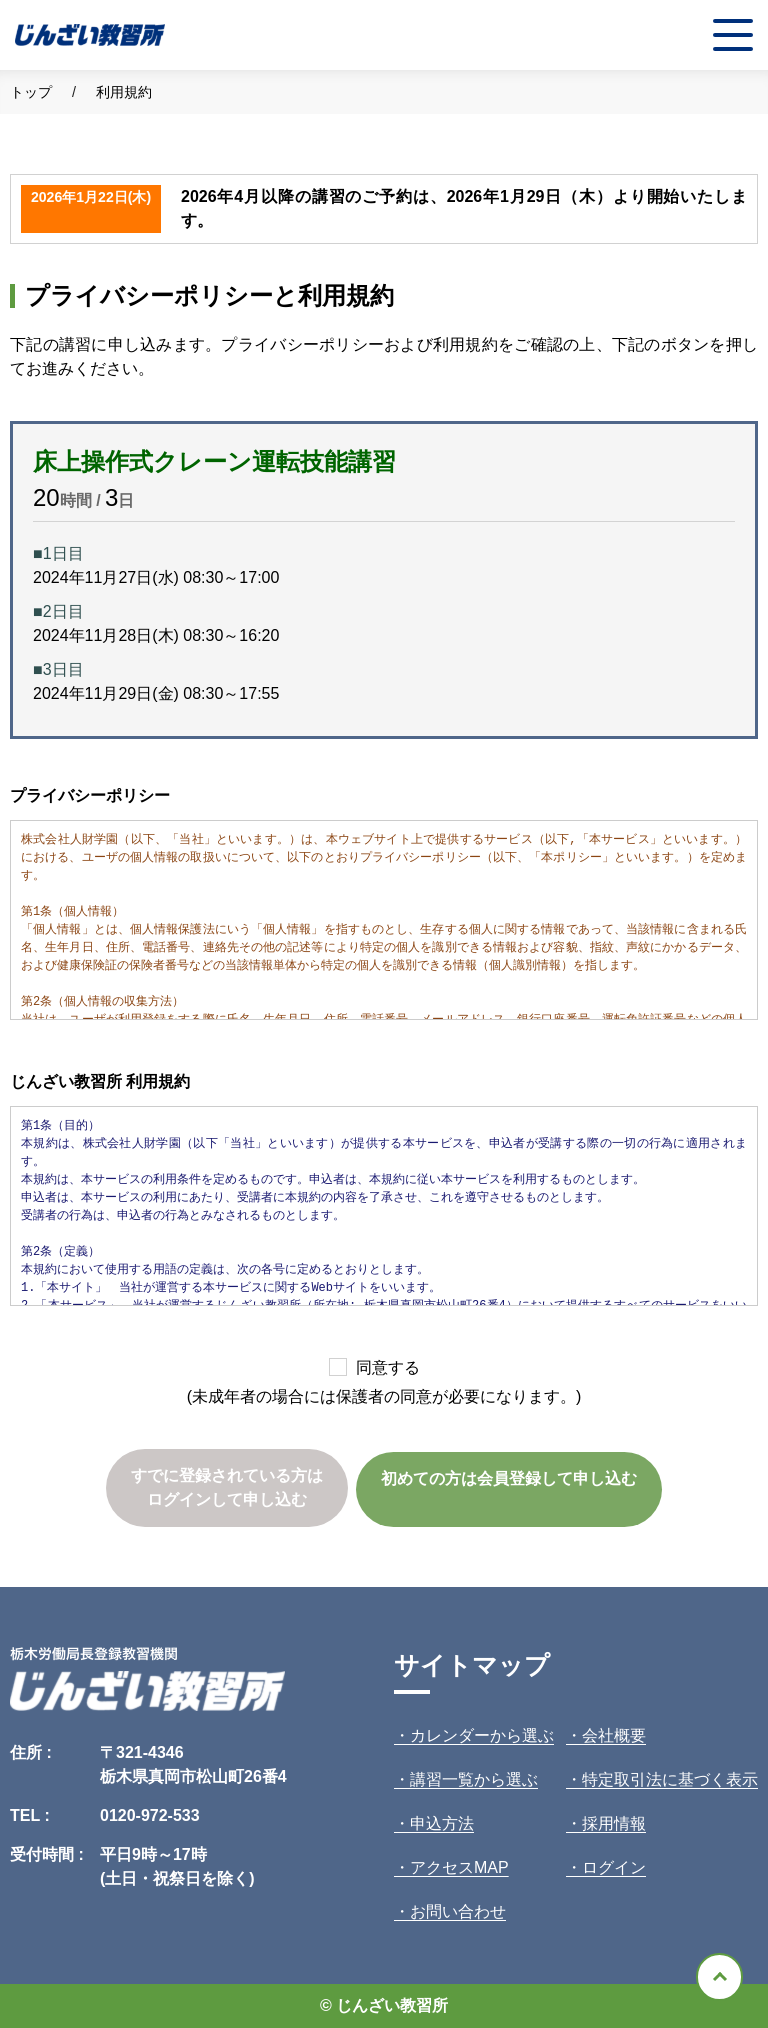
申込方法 (442, 1823)
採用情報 (614, 1823)
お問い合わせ (458, 1911)
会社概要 (614, 1735)
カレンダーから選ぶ (482, 1735)
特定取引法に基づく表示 (670, 1779)
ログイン (614, 1867)
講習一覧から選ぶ (474, 1779)
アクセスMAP (459, 1867)
